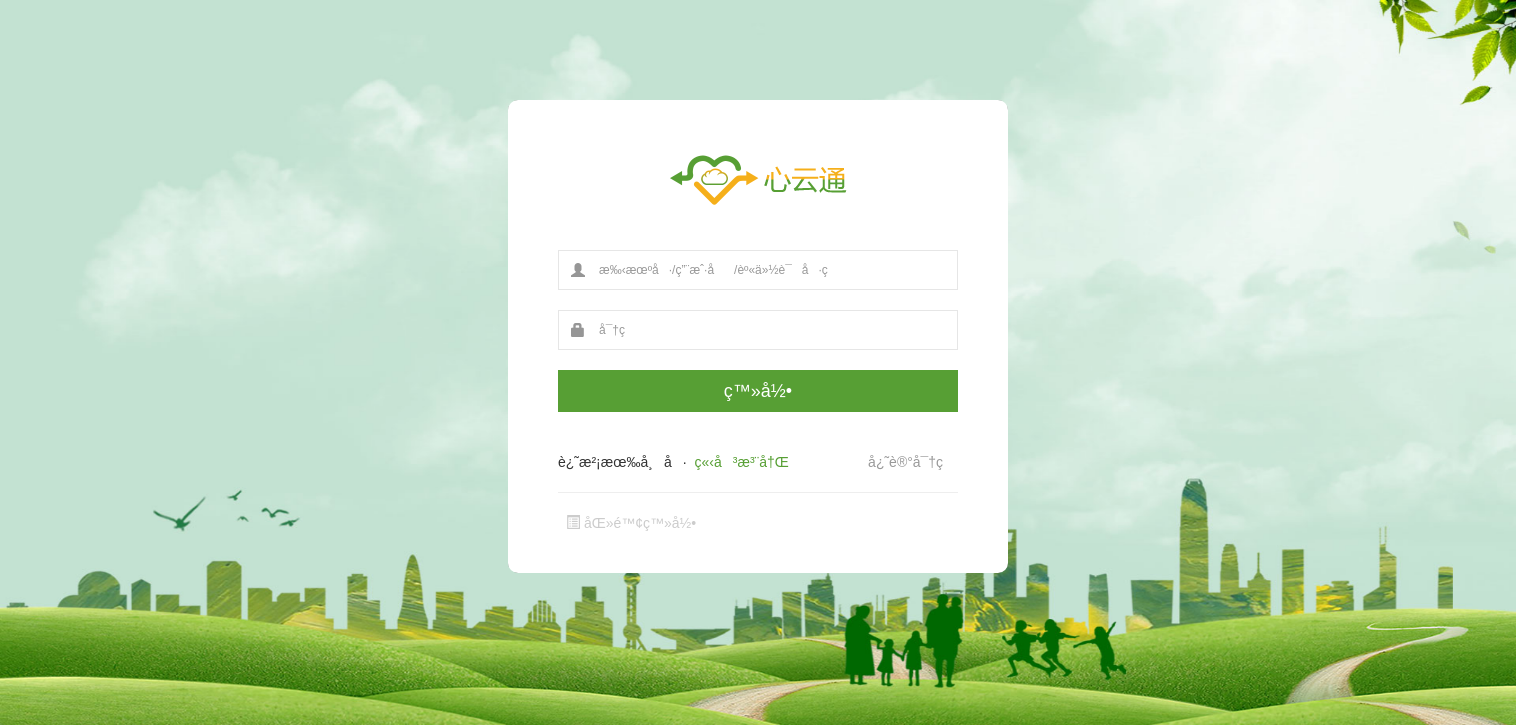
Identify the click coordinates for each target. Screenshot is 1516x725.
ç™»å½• (758, 391)
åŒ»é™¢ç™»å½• (631, 523)
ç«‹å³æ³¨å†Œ (742, 462)
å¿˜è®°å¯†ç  (913, 462)
